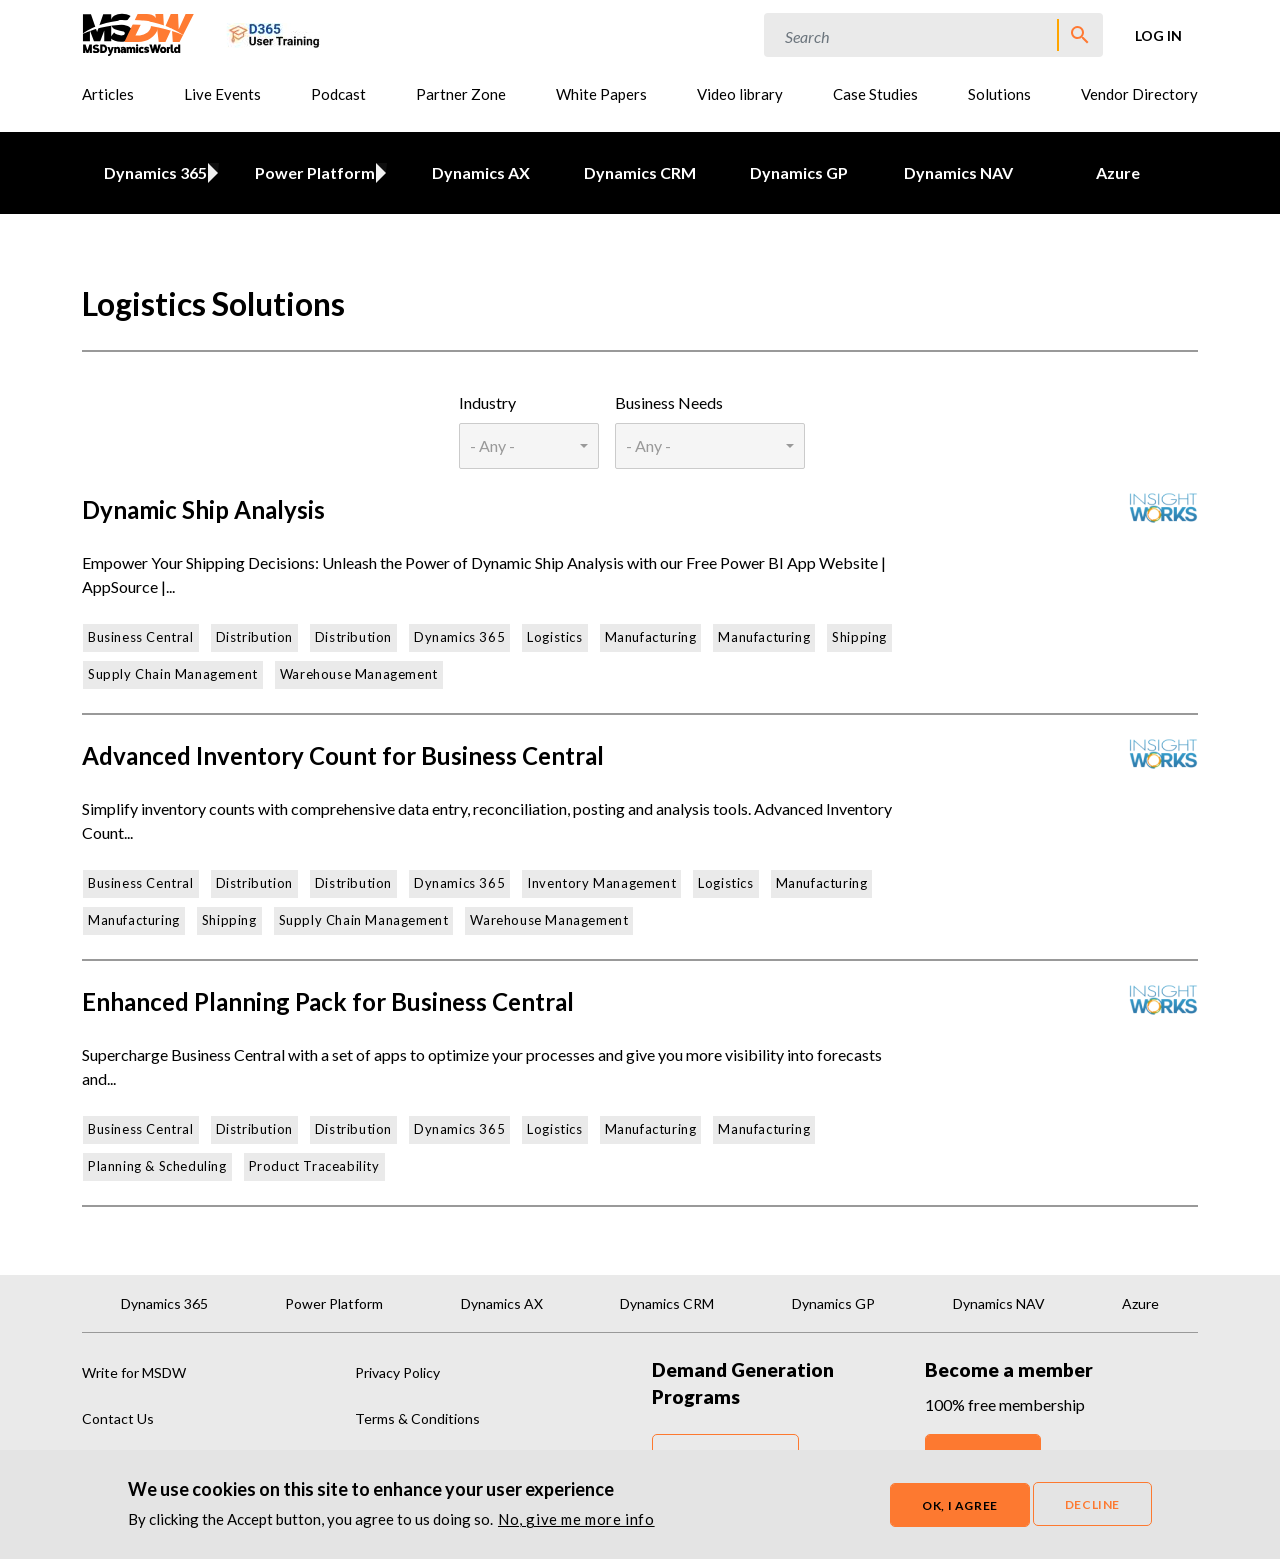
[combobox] (528, 446)
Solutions (999, 94)
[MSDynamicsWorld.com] (138, 32)
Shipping (859, 637)
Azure (1118, 172)
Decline (1092, 1505)
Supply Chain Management (173, 674)
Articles (108, 94)
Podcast (338, 94)
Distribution (254, 637)
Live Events (222, 94)
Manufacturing (651, 637)
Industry (487, 402)
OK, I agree (960, 1506)
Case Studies (875, 94)
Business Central (141, 637)
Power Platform (312, 172)
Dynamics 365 (152, 172)
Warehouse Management (359, 674)
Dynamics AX (481, 172)
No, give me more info (576, 1520)
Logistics (554, 637)
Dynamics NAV (958, 172)
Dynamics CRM (640, 172)
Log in (1158, 35)
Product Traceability (314, 1166)
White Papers (601, 94)
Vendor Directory (1139, 94)
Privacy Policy (397, 1372)
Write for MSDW (134, 1372)
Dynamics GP (799, 172)
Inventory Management (601, 883)
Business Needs (669, 402)
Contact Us (118, 1418)
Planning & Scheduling (157, 1166)
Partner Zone (461, 94)
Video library (740, 94)
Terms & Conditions (417, 1418)
